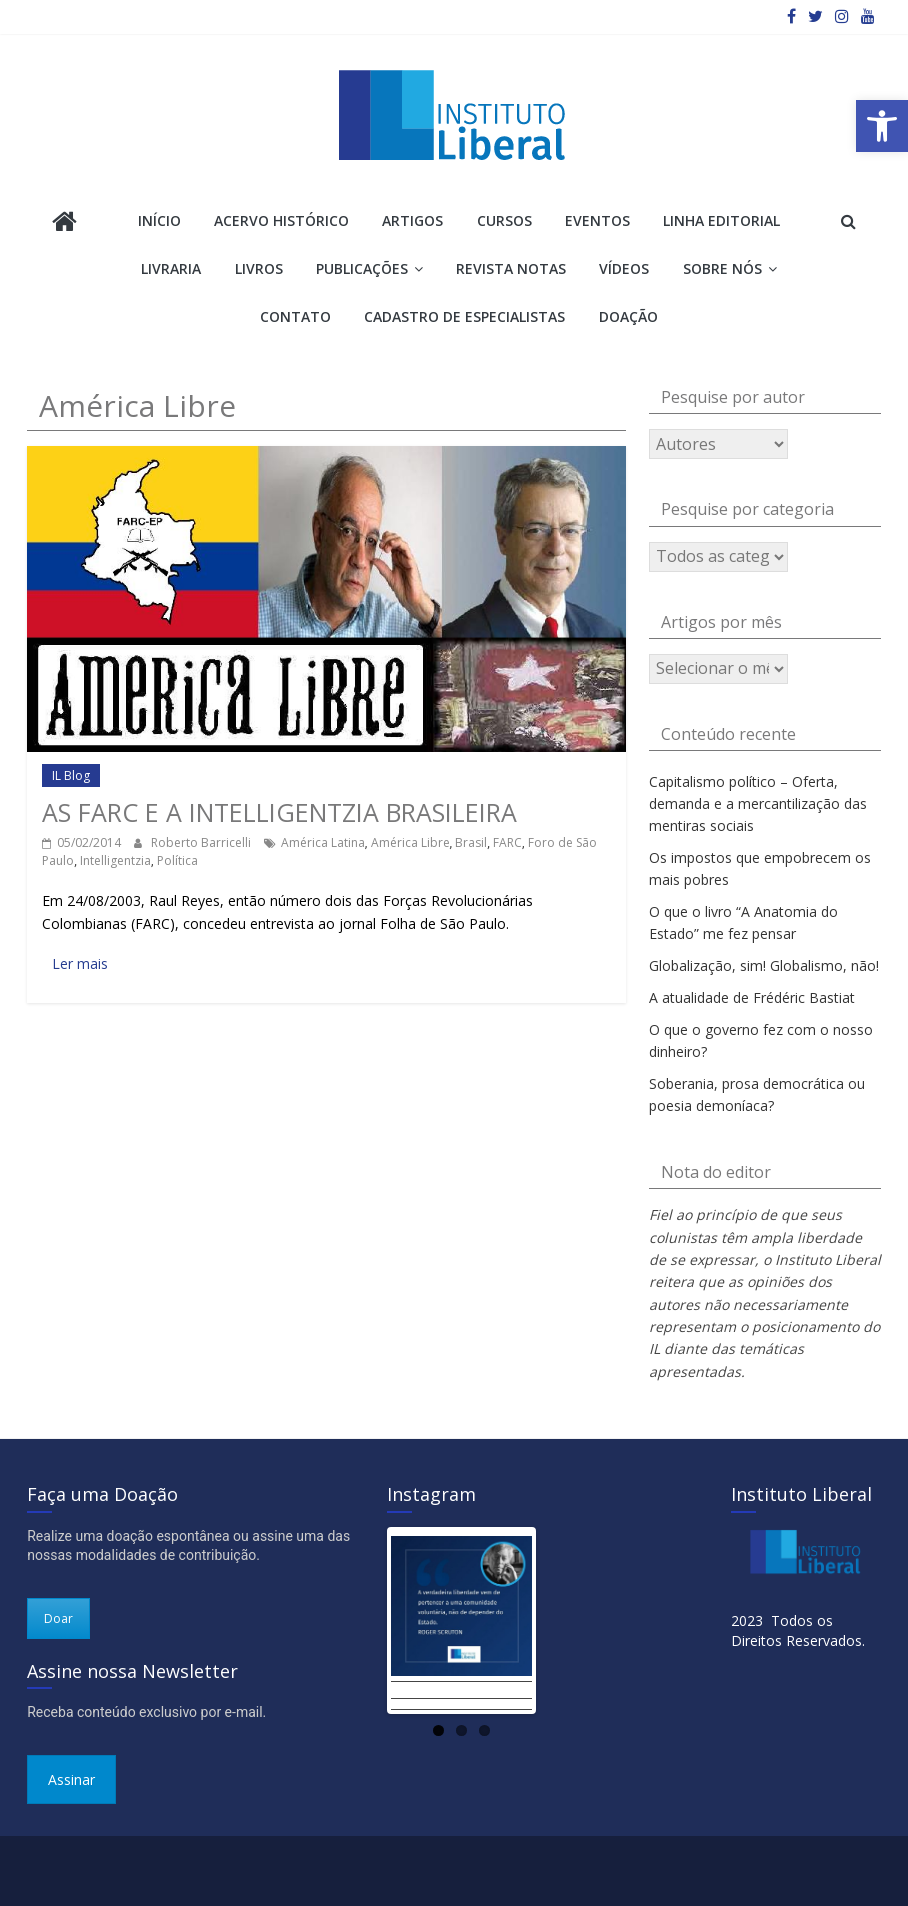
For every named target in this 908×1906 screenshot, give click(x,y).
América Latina (323, 842)
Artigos (412, 220)
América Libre (410, 842)
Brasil (471, 842)
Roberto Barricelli (202, 842)
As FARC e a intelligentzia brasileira (279, 812)
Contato (295, 316)
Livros (259, 268)
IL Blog (71, 775)
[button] (882, 126)
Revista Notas (511, 268)
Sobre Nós (722, 268)
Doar (58, 1618)
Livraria (171, 268)
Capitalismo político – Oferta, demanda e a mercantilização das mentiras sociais (758, 803)
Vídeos (624, 268)
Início (159, 220)
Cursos (504, 220)
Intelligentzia (115, 860)
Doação (628, 316)
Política (177, 860)
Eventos (597, 220)
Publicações (362, 268)
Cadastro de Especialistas (464, 316)
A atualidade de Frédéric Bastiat (752, 997)
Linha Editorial (721, 220)
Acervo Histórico (281, 220)
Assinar (71, 1779)
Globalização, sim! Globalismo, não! (764, 965)
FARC (507, 842)
